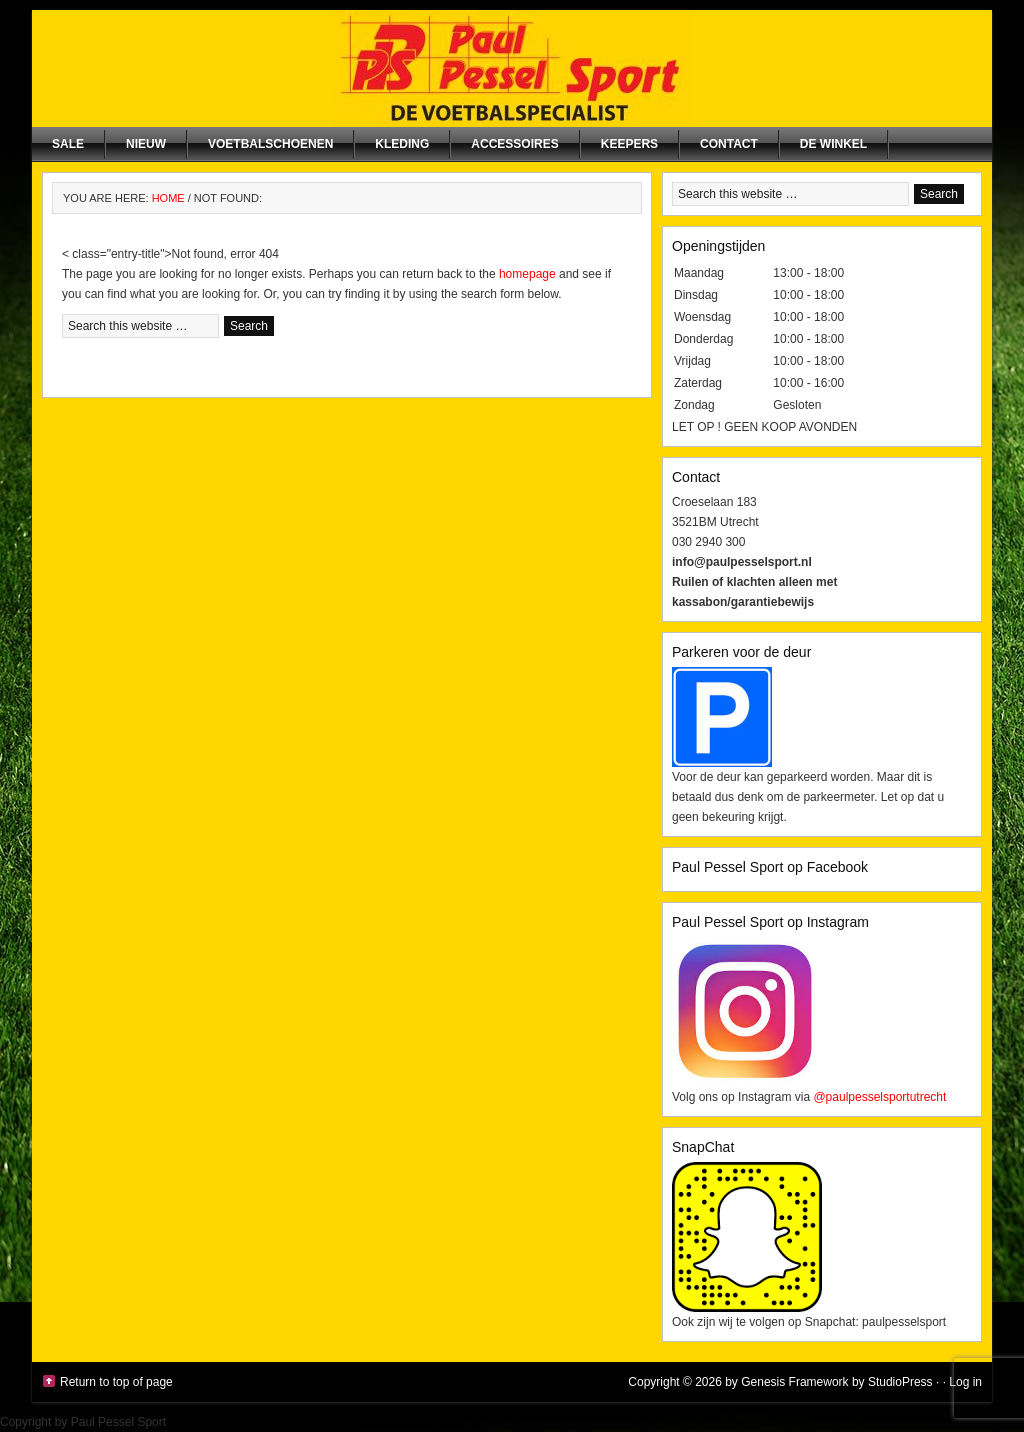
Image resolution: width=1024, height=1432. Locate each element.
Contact (729, 144)
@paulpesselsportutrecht (879, 1097)
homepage (527, 274)
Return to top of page (116, 1382)
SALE (68, 144)
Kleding (402, 144)
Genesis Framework (794, 1382)
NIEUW (146, 144)
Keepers (629, 144)
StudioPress (900, 1382)
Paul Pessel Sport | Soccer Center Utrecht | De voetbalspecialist (512, 68)
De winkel (833, 144)
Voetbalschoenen (270, 144)
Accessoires (514, 144)
